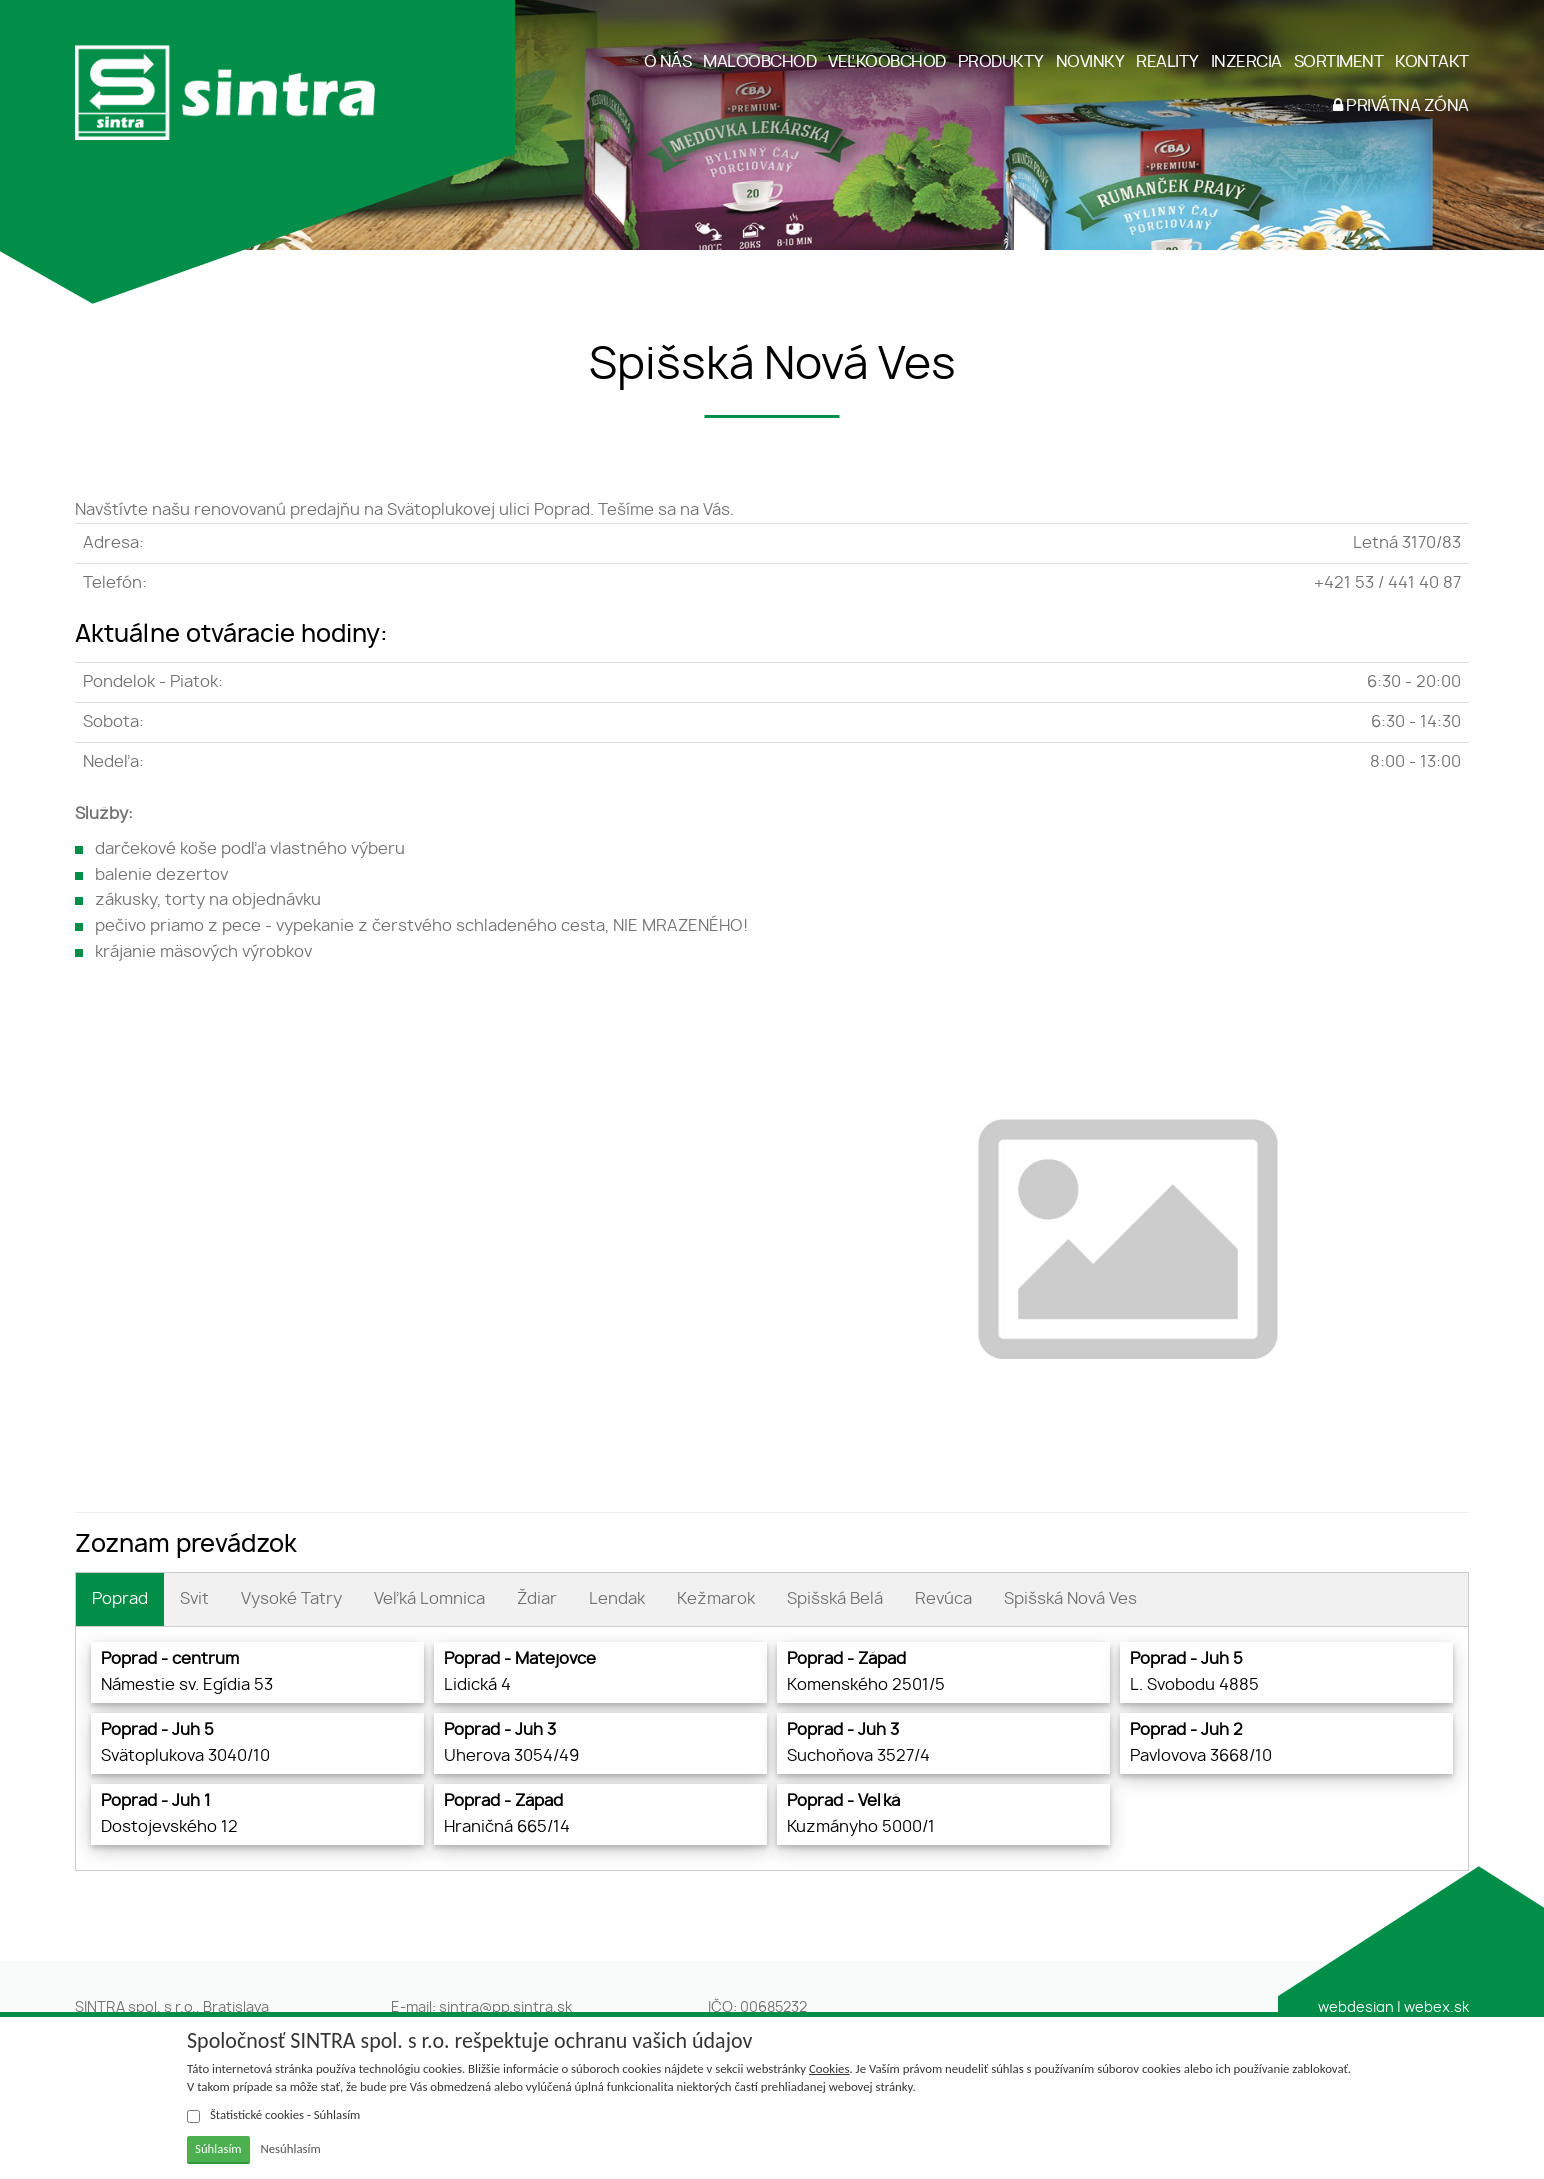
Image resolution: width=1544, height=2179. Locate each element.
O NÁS (668, 62)
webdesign (1356, 2008)
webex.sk (1436, 2008)
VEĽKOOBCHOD (887, 62)
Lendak (617, 1599)
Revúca (943, 1599)
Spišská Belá (835, 1599)
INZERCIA (1246, 62)
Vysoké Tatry (291, 1599)
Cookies (829, 2068)
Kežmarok (716, 1599)
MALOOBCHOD (759, 62)
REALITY (1167, 62)
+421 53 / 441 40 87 (1387, 583)
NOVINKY (1090, 62)
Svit (194, 1599)
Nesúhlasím (290, 2148)
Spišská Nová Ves (1070, 1599)
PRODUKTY (1001, 62)
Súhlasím (218, 2148)
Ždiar (537, 1599)
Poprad (120, 1599)
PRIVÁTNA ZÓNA (1401, 105)
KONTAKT (1432, 62)
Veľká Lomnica (429, 1599)
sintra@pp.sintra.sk (505, 2008)
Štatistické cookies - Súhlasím (273, 2115)
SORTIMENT (1339, 62)
